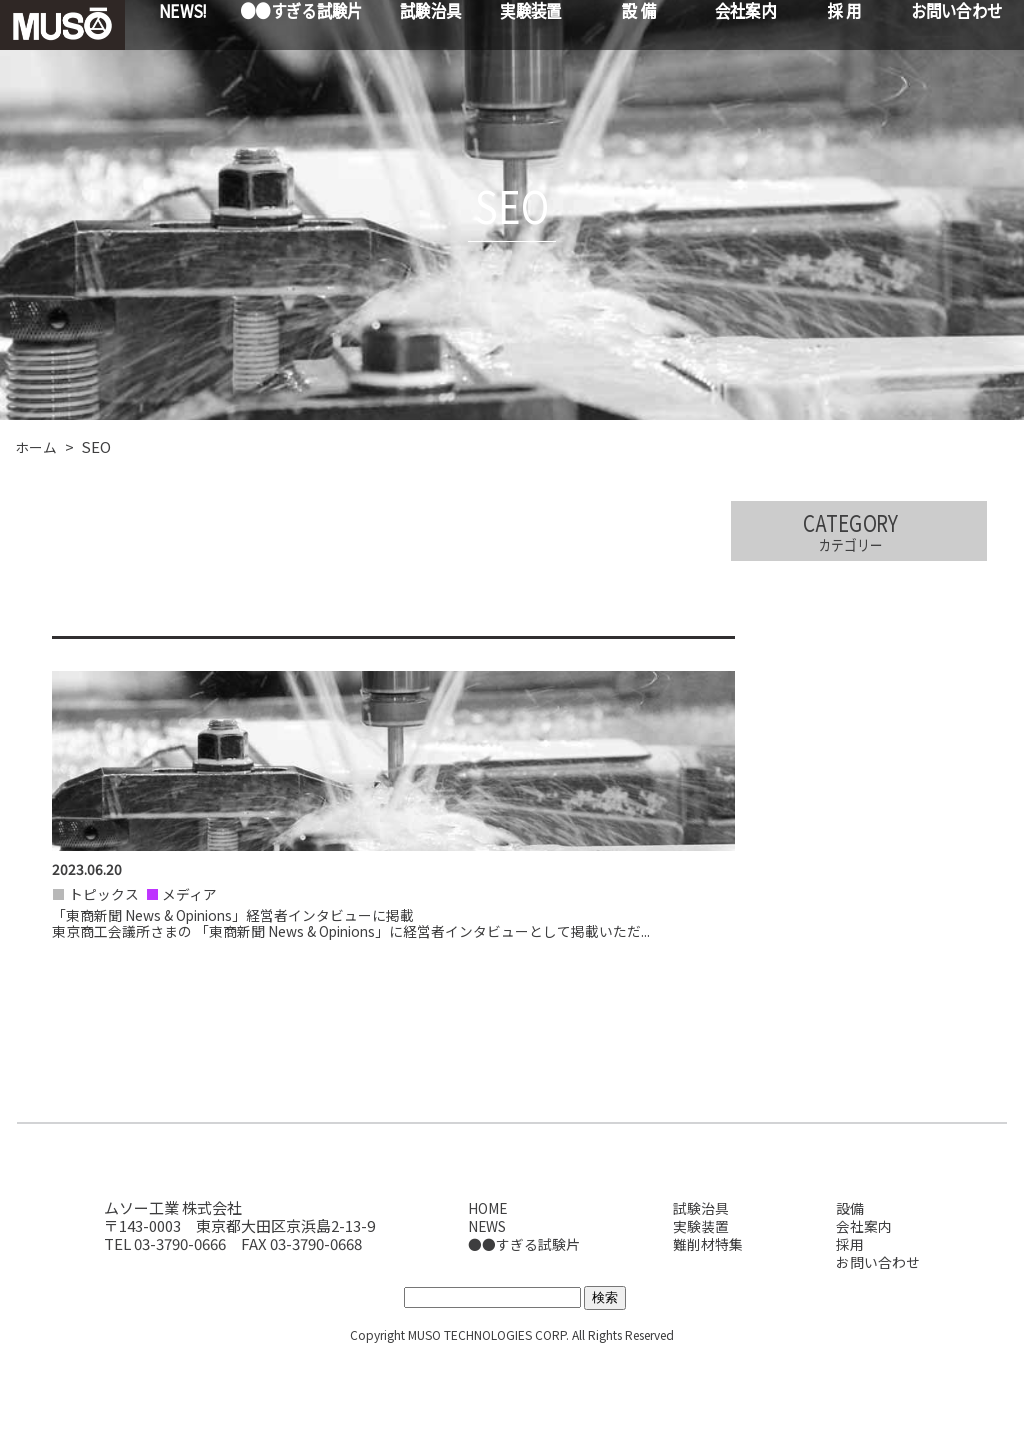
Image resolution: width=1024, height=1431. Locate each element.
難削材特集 (706, 1316)
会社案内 (863, 1298)
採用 (848, 1316)
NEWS (483, 1298)
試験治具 (699, 1280)
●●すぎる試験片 (521, 1316)
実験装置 (699, 1298)
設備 (848, 1280)
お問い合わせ (878, 1334)
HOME (483, 1280)
